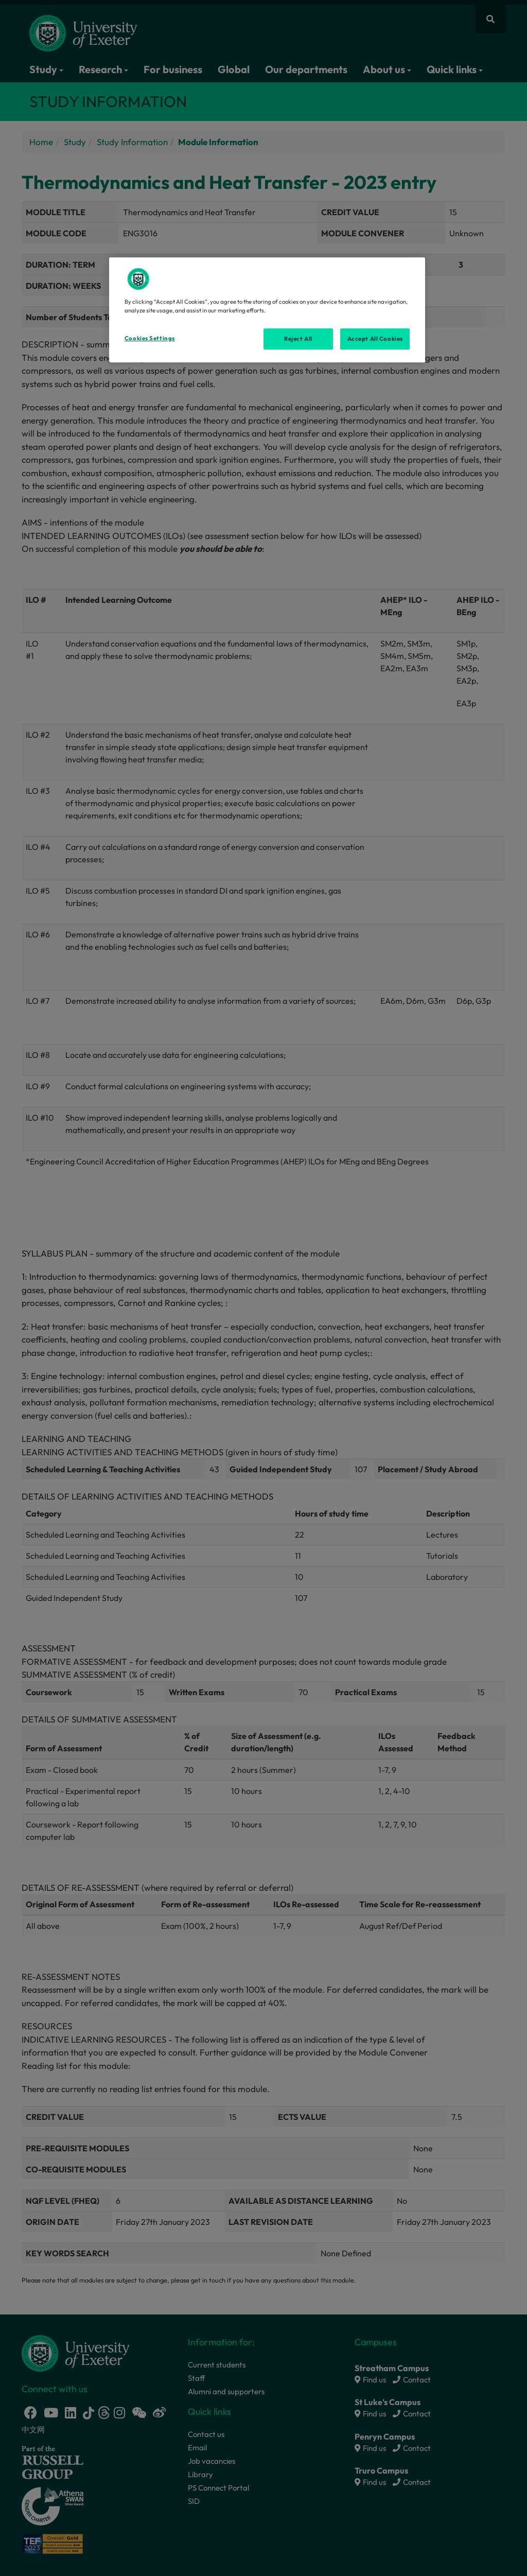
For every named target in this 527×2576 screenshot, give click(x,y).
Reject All (298, 338)
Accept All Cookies (375, 338)
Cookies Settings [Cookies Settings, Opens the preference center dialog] (150, 338)
